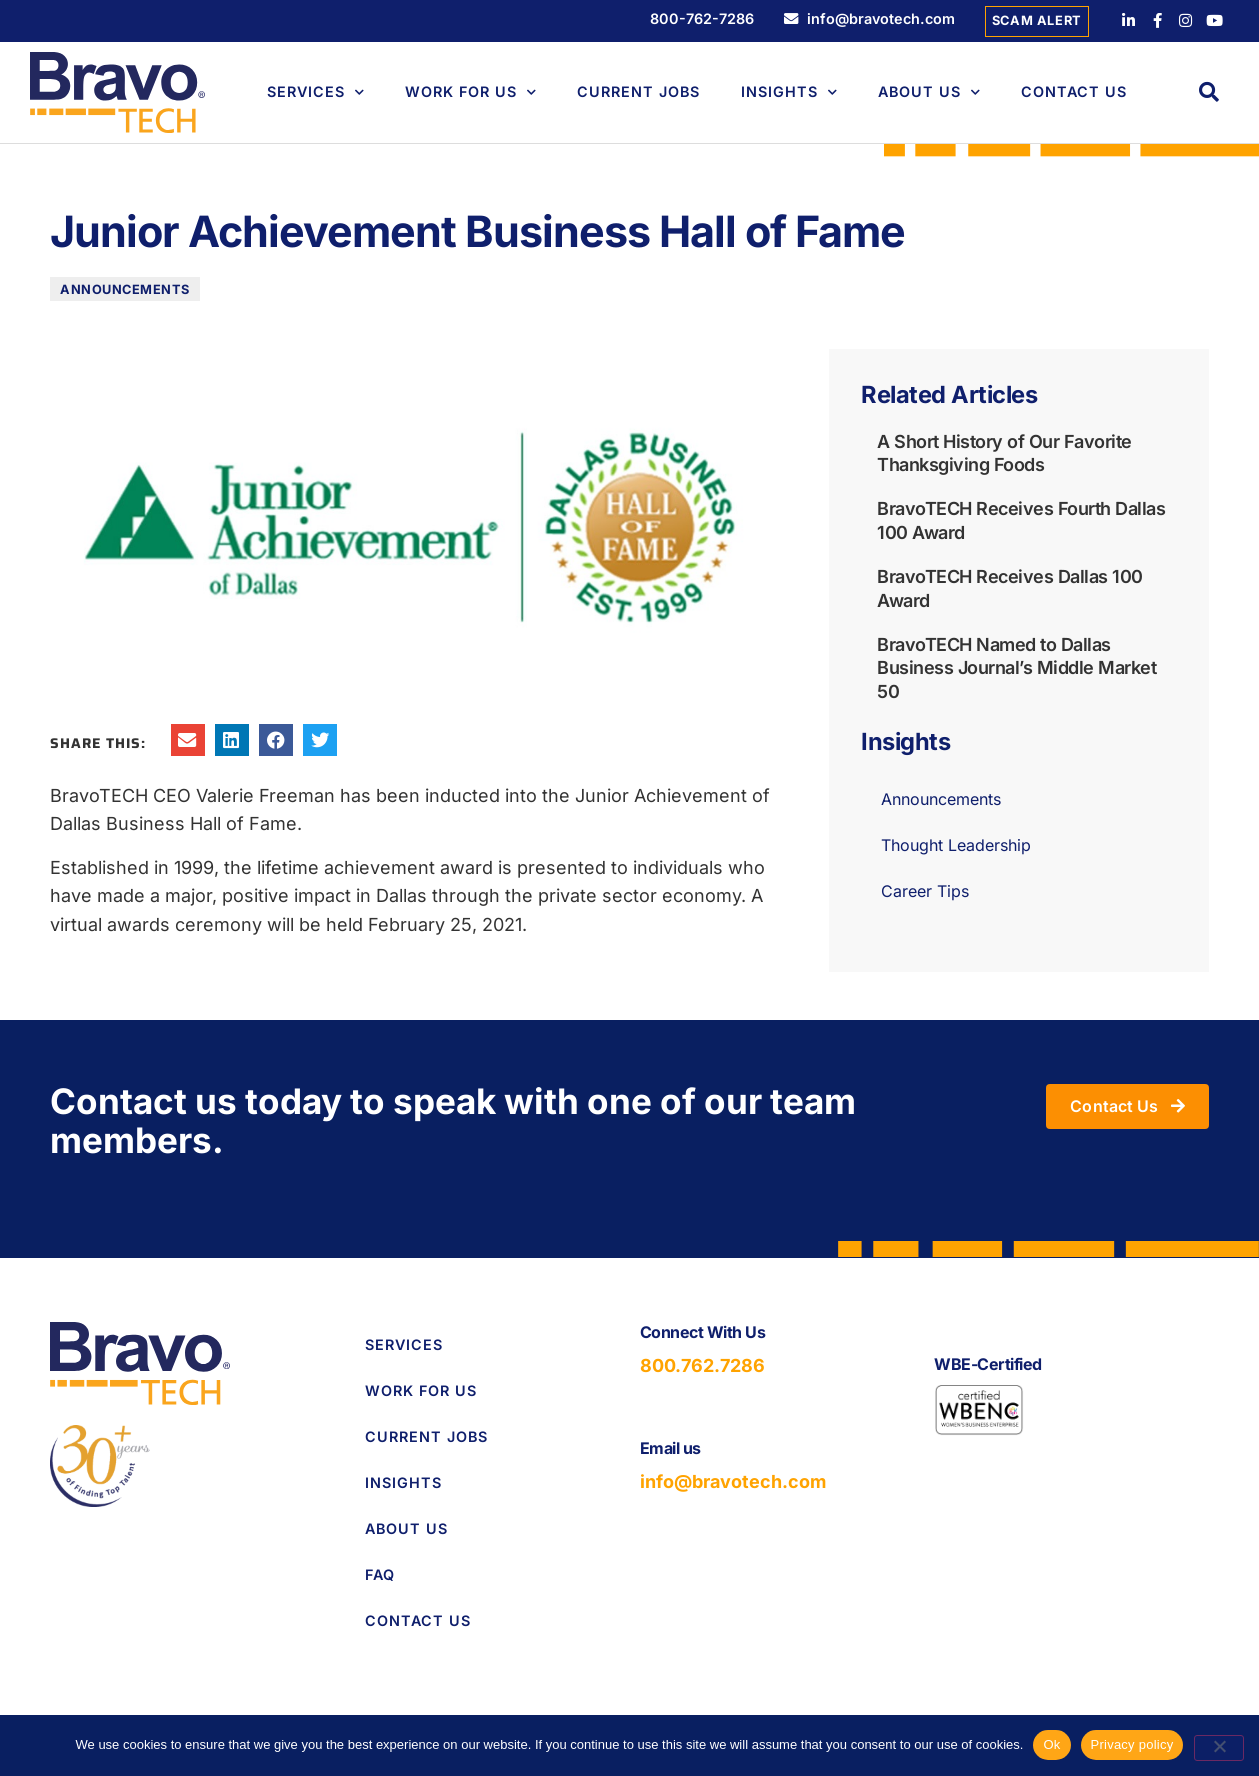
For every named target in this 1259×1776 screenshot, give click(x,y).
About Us (929, 92)
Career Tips (925, 892)
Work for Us (421, 1390)
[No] (1219, 1748)
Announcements (125, 290)
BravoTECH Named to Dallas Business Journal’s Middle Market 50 (1016, 668)
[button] (1209, 92)
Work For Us (471, 92)
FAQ (380, 1574)
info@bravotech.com (733, 1482)
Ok (1051, 1744)
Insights (789, 92)
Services (316, 92)
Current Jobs (638, 91)
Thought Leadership (956, 846)
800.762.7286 (702, 1366)
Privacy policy (1132, 1744)
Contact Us (1074, 91)
